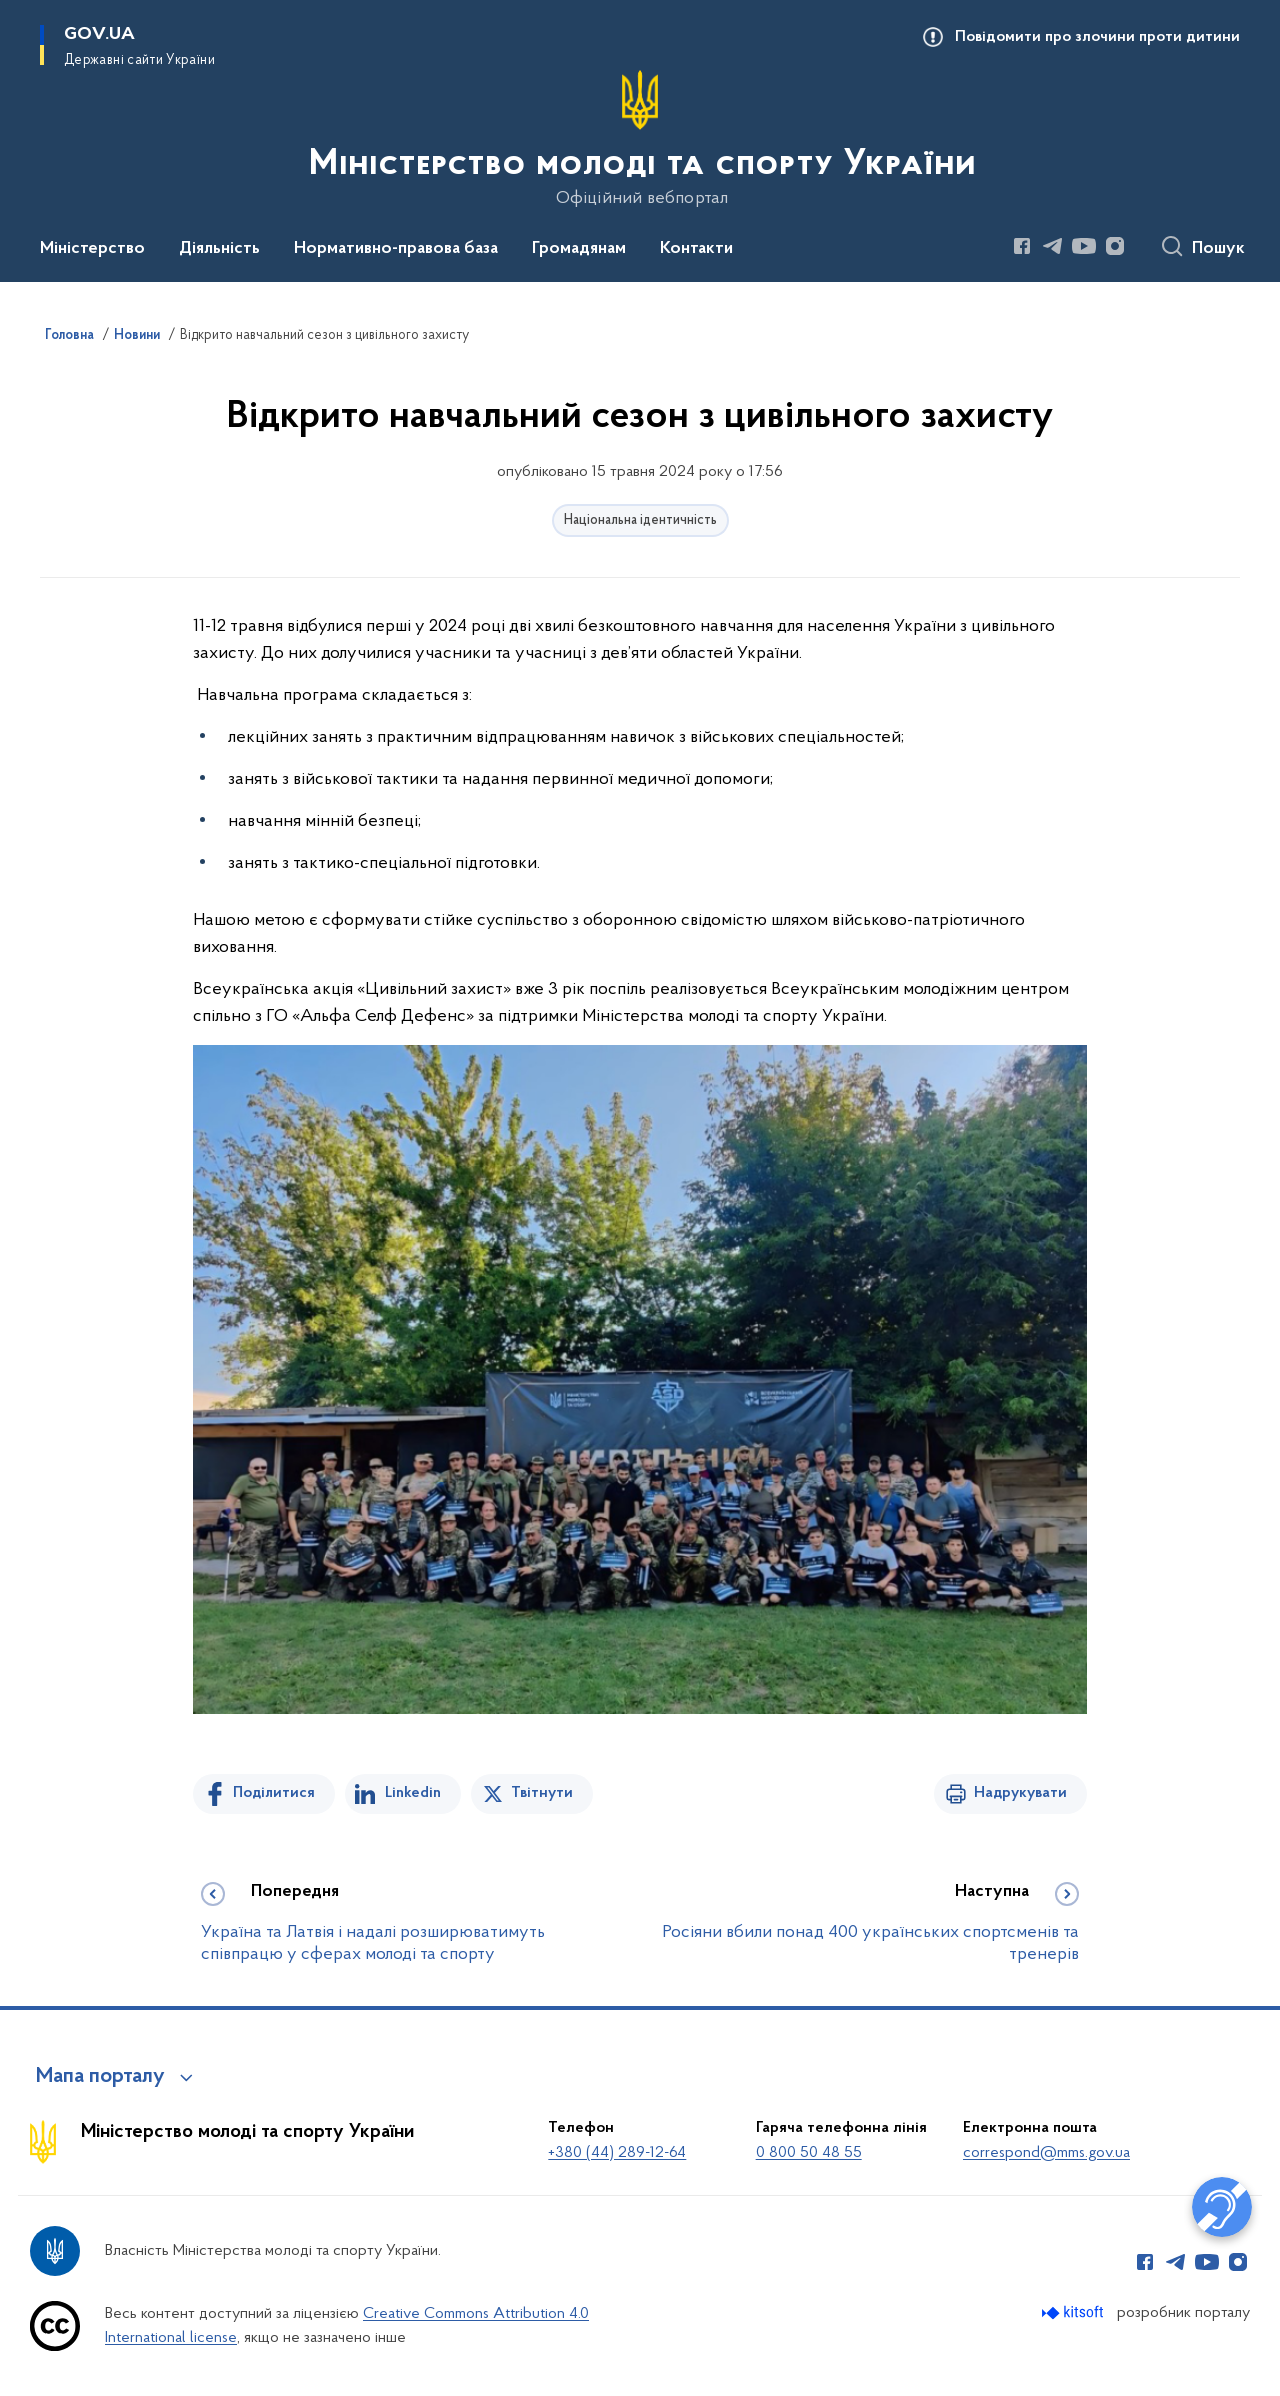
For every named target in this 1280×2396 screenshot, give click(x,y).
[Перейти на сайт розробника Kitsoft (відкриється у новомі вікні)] (1074, 2312)
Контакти (696, 249)
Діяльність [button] (219, 249)
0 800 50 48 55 (809, 2153)
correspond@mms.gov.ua (1046, 2153)
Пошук (1218, 249)
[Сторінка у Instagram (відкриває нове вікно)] (1115, 246)
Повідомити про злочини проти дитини (1097, 37)
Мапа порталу (100, 2077)
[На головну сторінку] (640, 139)
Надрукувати (1020, 1793)
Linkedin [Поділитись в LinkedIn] (413, 1793)
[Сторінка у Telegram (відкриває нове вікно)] (1053, 246)
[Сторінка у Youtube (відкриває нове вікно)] (1084, 246)
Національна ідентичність (640, 520)
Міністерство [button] (92, 249)
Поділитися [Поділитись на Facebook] (274, 1793)
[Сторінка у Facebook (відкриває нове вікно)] (1022, 246)
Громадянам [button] (579, 249)
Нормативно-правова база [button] (396, 249)
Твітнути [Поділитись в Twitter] (542, 1793)
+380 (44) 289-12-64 (617, 2153)
